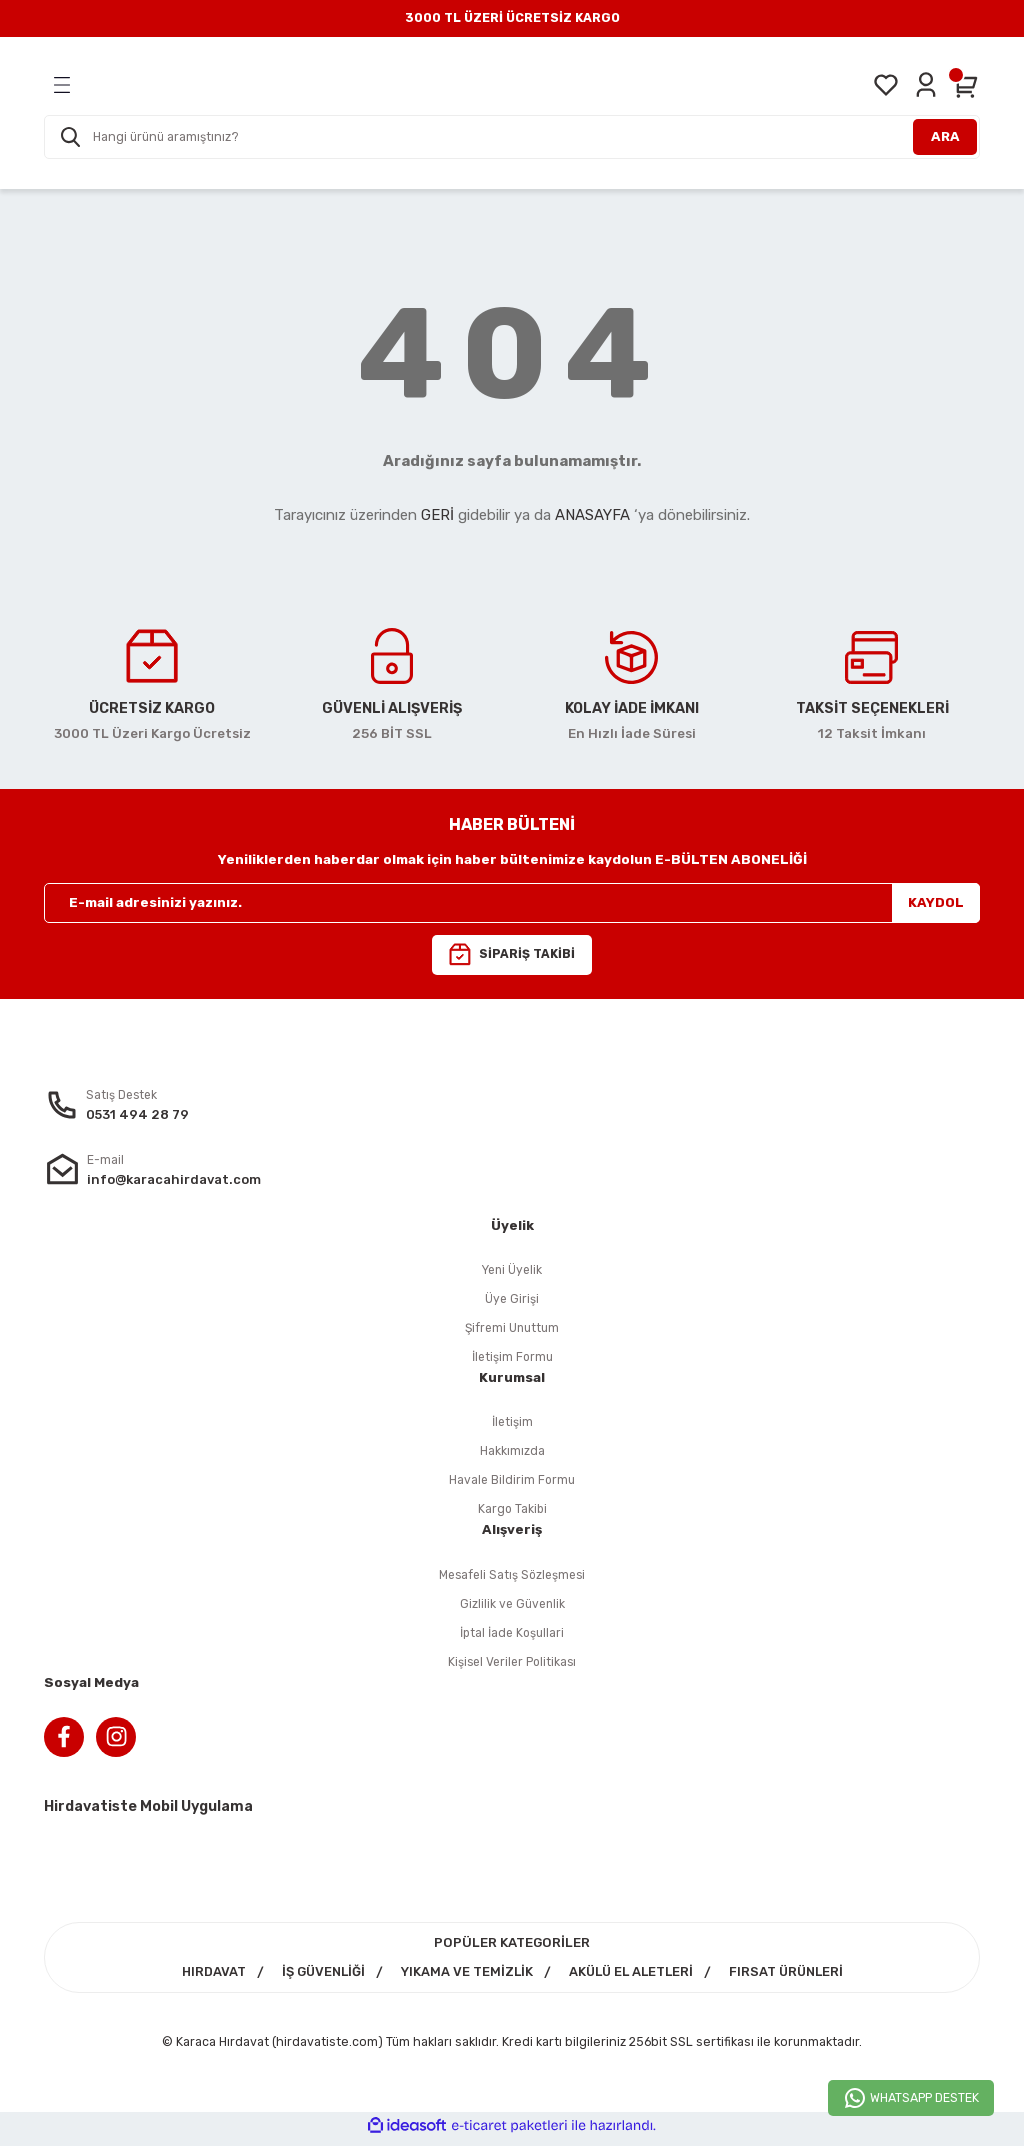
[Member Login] (926, 85)
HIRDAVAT (207, 1978)
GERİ (437, 515)
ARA (945, 136)
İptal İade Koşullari (512, 1636)
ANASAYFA (592, 515)
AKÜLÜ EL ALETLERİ (632, 1978)
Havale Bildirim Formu (512, 1483)
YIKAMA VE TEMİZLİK (464, 1978)
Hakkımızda (512, 1453)
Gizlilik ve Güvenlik (512, 1607)
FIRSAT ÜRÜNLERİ (791, 1978)
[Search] (512, 137)
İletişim (512, 1424)
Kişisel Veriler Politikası (512, 1666)
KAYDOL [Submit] (936, 902)
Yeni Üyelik (512, 1270)
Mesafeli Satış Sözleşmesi (512, 1578)
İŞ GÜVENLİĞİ (319, 1978)
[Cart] (966, 85)
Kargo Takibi (512, 1512)
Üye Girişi (512, 1300)
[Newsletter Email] (512, 903)
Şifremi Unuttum (512, 1329)
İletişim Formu (512, 1358)
